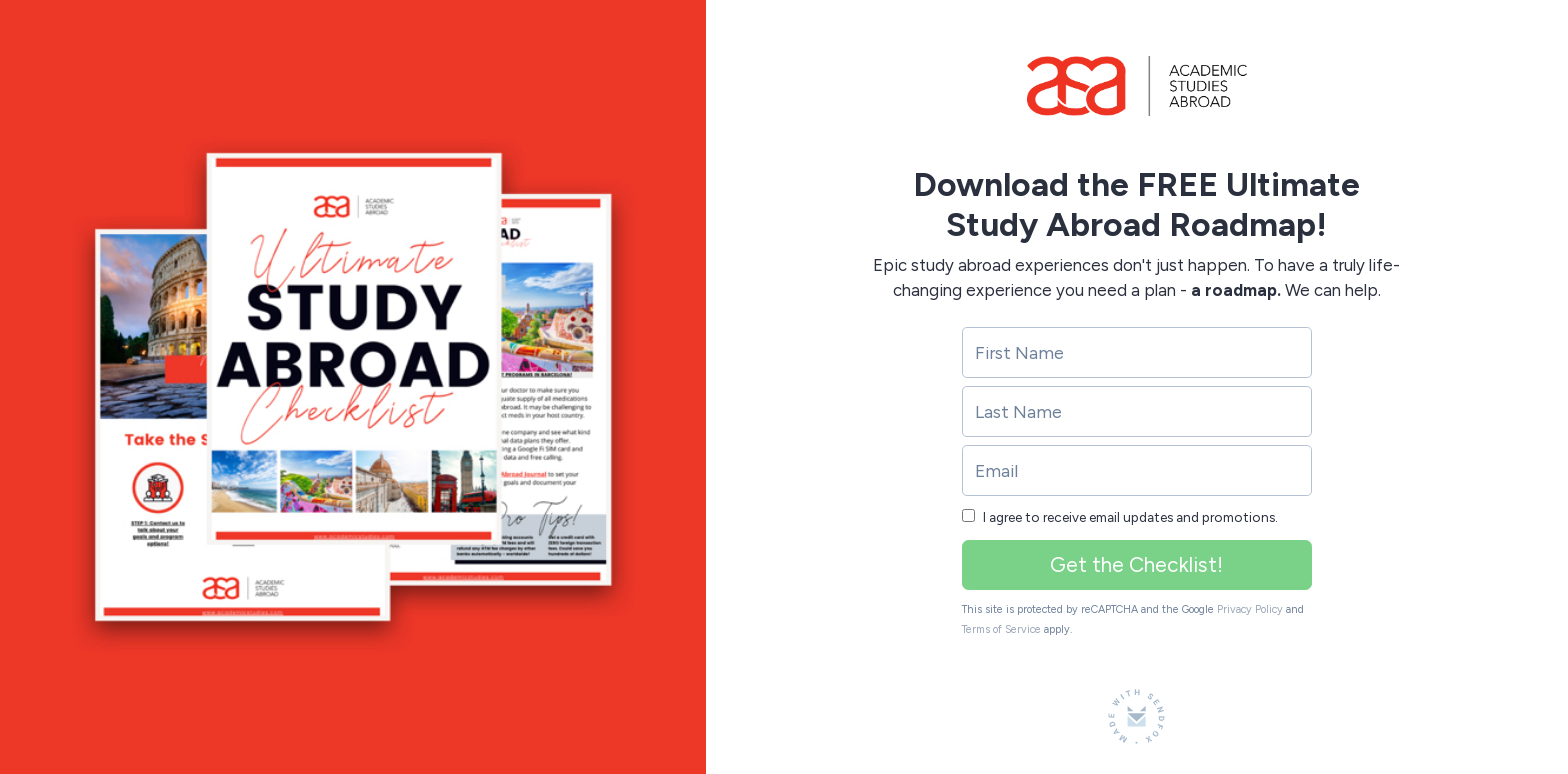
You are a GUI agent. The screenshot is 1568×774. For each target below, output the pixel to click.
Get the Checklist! (1136, 564)
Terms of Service (1001, 629)
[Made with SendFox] (1136, 716)
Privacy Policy (1250, 609)
